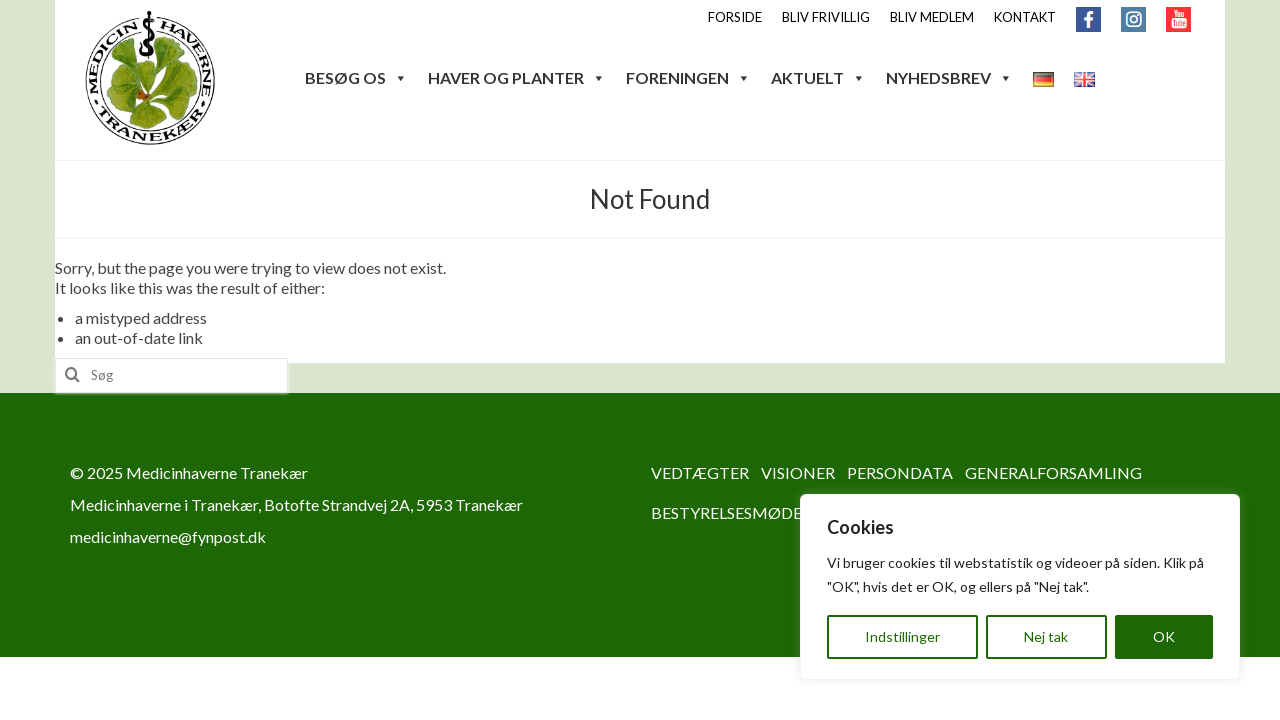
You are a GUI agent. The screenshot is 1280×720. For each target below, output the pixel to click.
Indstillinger (902, 636)
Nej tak (1046, 636)
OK (1164, 636)
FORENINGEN (688, 77)
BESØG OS (356, 77)
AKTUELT (818, 77)
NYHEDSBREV (949, 77)
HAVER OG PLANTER (517, 77)
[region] (1020, 587)
